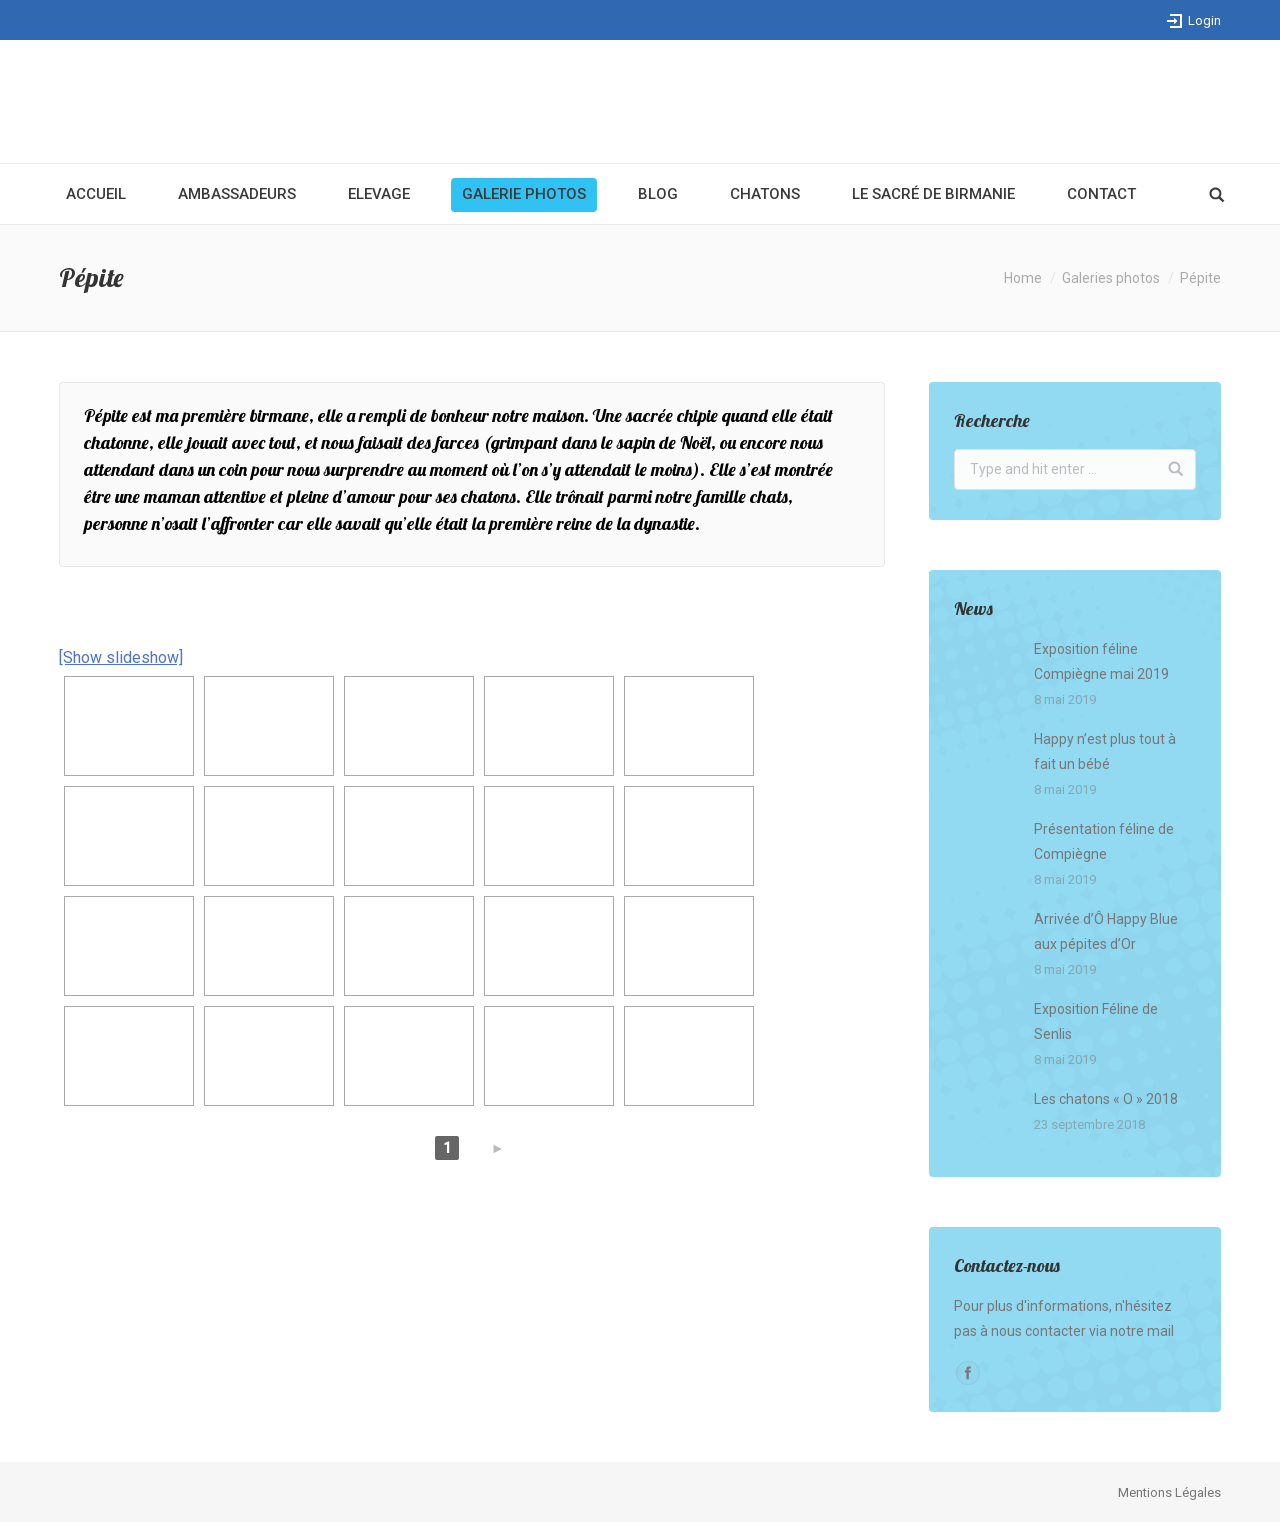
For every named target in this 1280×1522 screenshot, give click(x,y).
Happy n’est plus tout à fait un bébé (1105, 751)
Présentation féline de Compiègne (1104, 841)
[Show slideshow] (121, 657)
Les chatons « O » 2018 (1106, 1099)
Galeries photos (1111, 278)
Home (1023, 278)
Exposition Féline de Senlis (1096, 1021)
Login (1204, 20)
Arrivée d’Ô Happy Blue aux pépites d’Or (1106, 931)
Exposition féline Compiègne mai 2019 (1101, 661)
